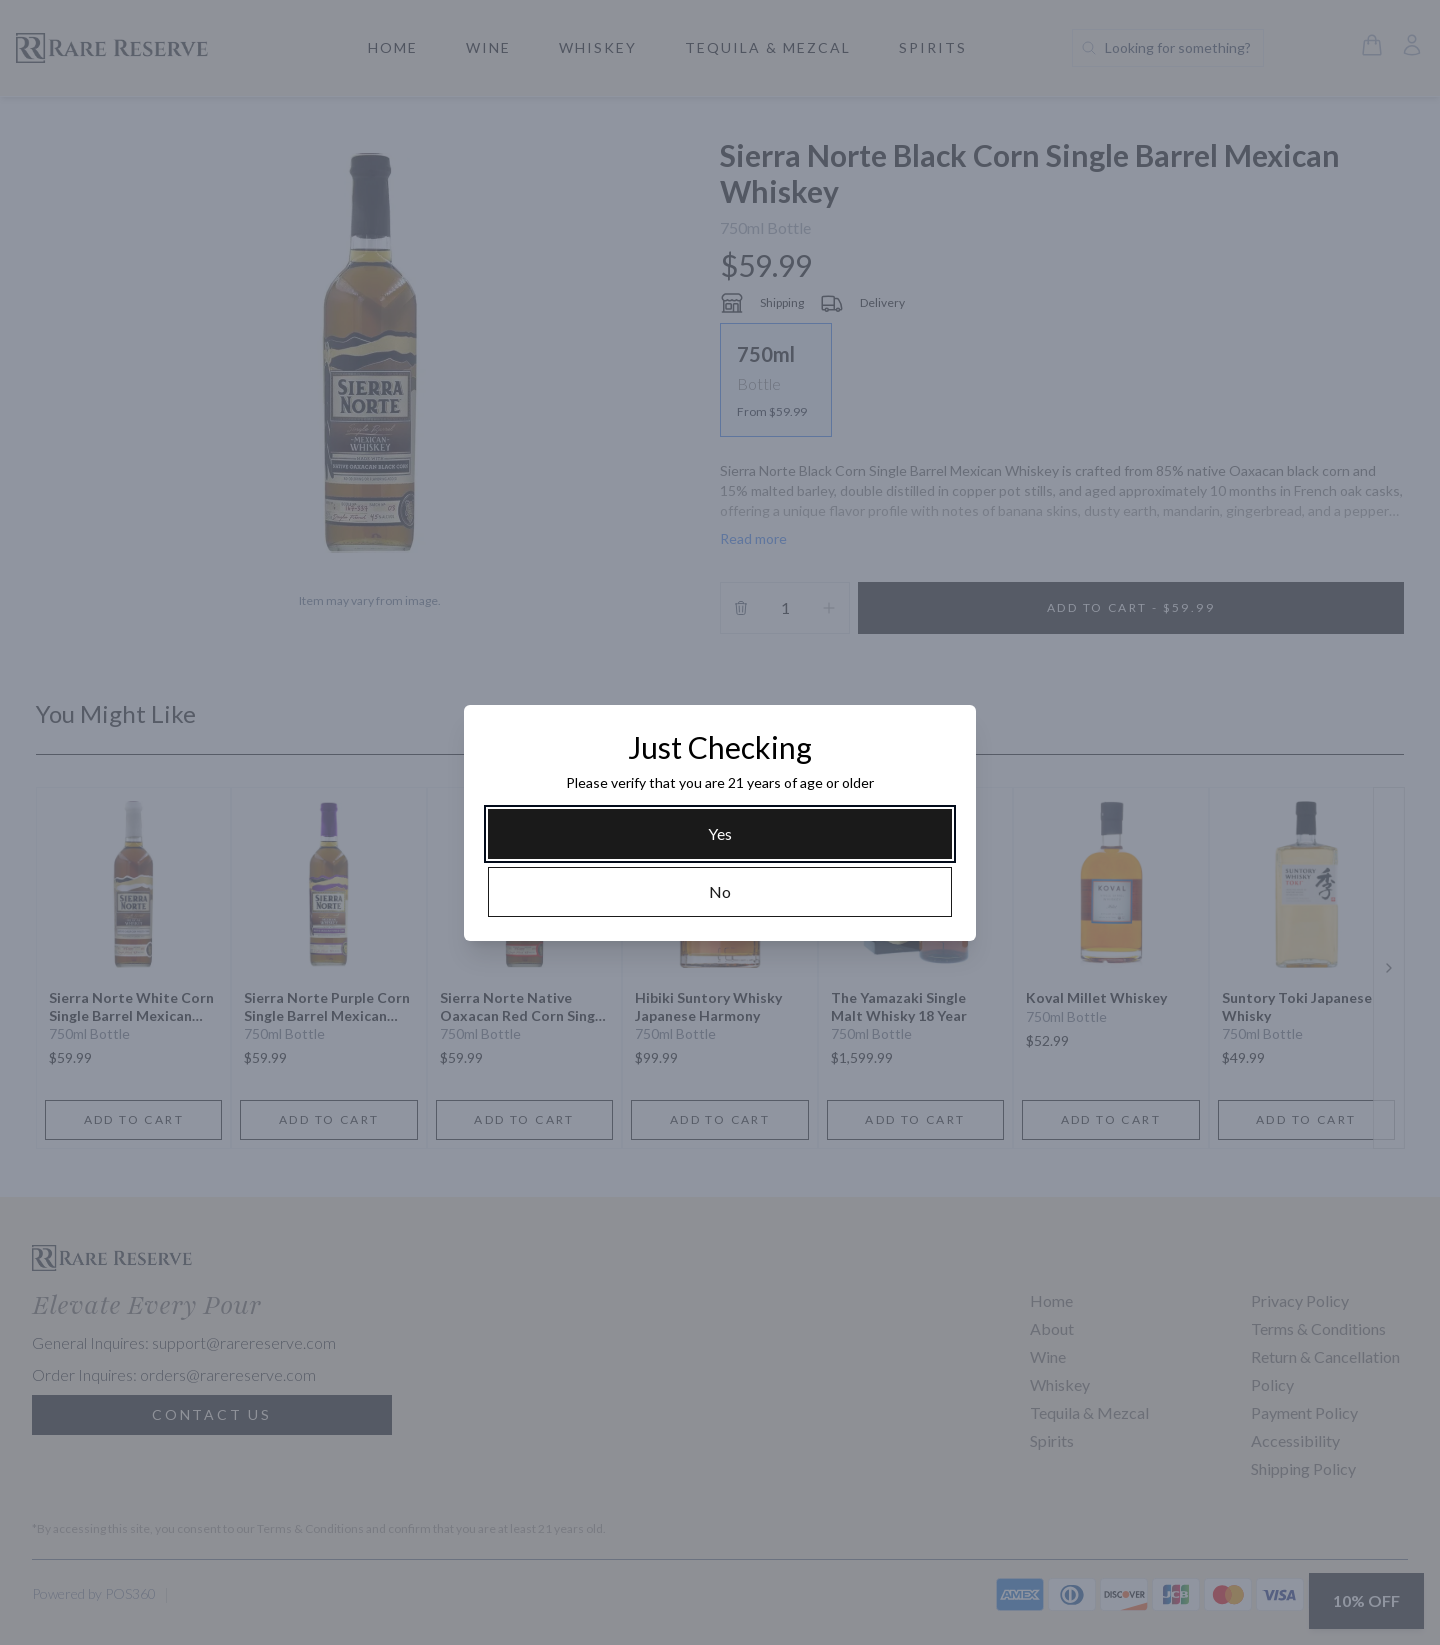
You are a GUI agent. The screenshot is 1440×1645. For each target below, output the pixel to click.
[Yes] (720, 834)
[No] (720, 892)
